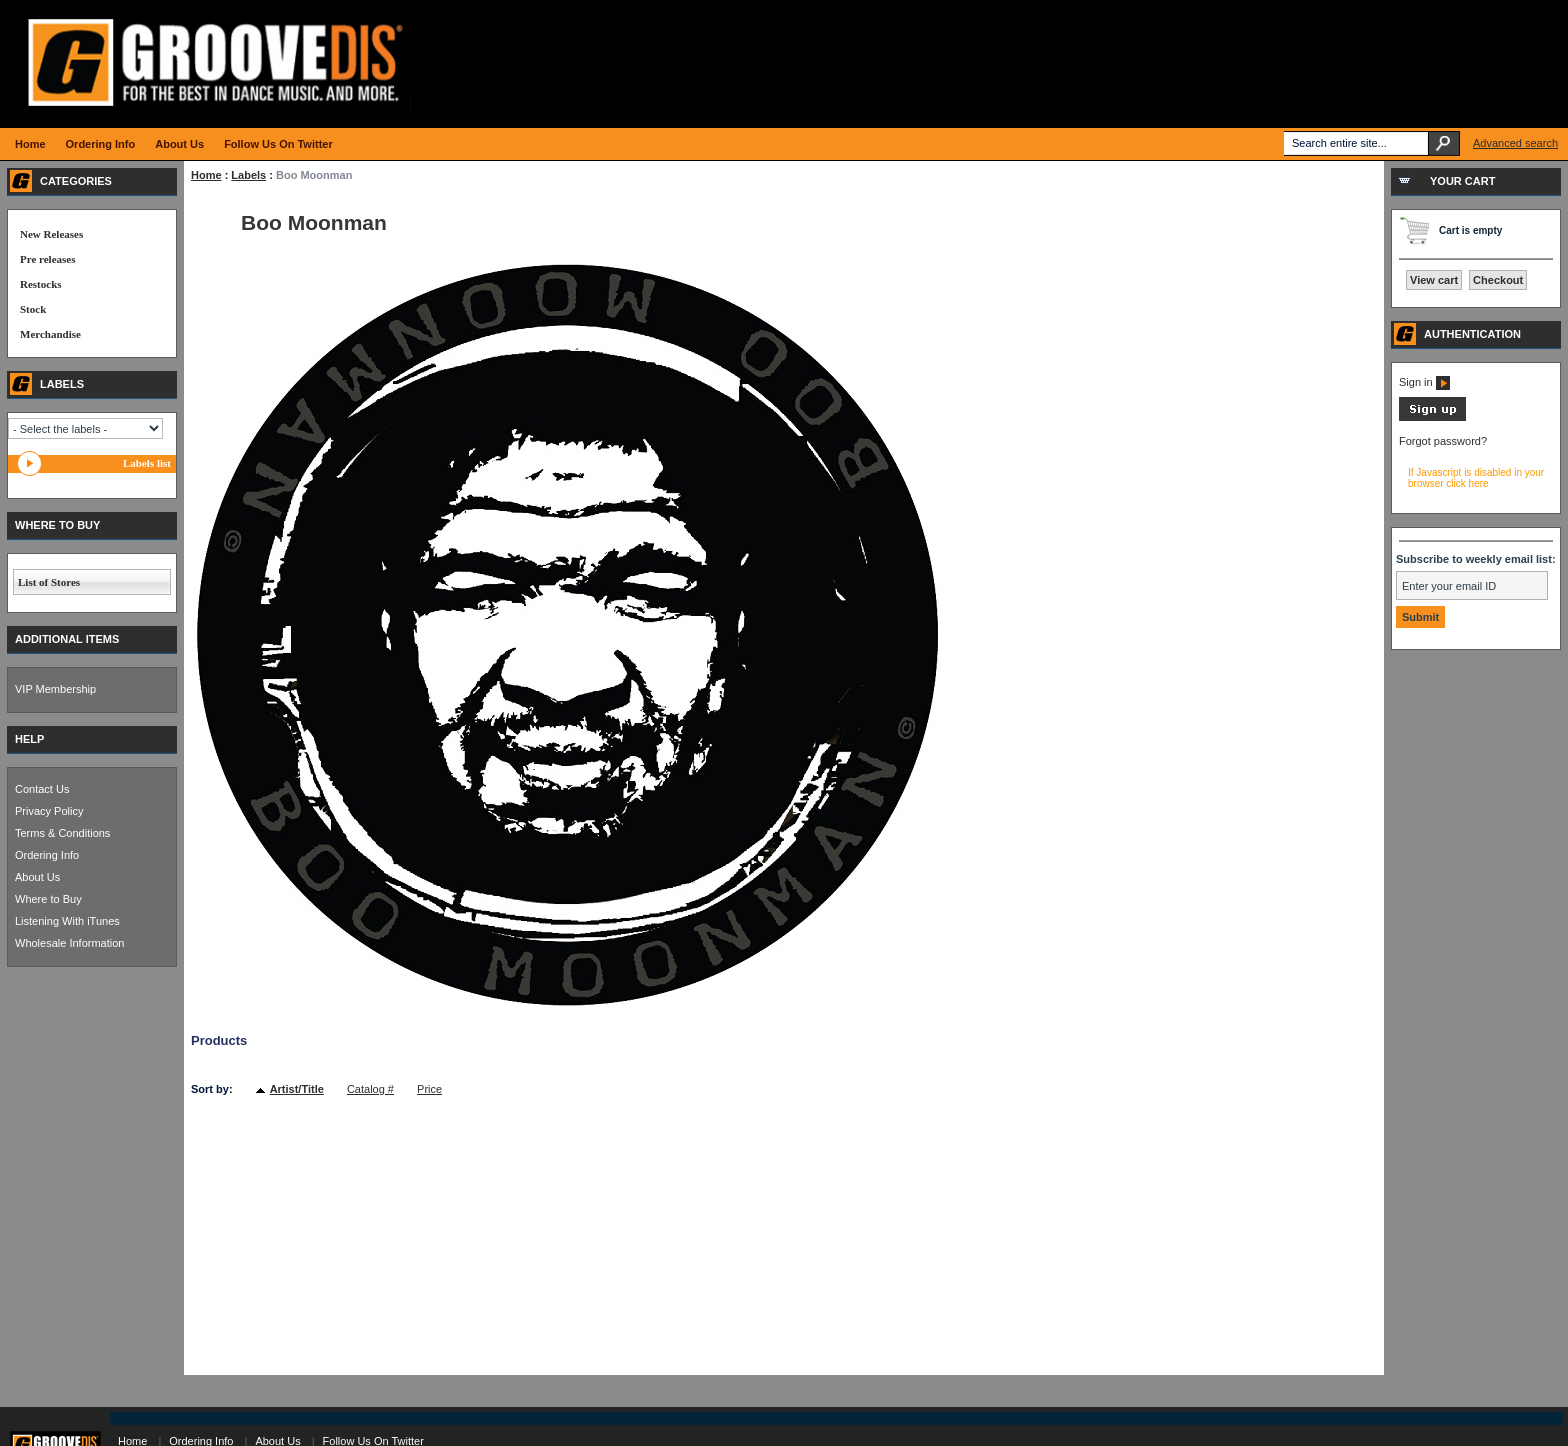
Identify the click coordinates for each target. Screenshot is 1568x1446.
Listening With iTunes (67, 921)
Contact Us (42, 789)
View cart (1434, 280)
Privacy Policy (49, 811)
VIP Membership (55, 689)
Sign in (1424, 382)
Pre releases (47, 259)
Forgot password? (1443, 441)
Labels (248, 175)
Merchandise (50, 334)
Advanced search (1515, 143)
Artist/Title (297, 1089)
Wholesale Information (69, 943)
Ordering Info (47, 855)
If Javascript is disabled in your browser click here (1476, 478)
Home (206, 175)
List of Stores (49, 582)
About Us (37, 877)
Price (429, 1089)
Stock (33, 309)
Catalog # (370, 1089)
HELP (29, 739)
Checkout (1498, 280)
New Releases (51, 234)
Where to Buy (48, 899)
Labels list (147, 463)
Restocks (41, 284)
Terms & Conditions (62, 833)
